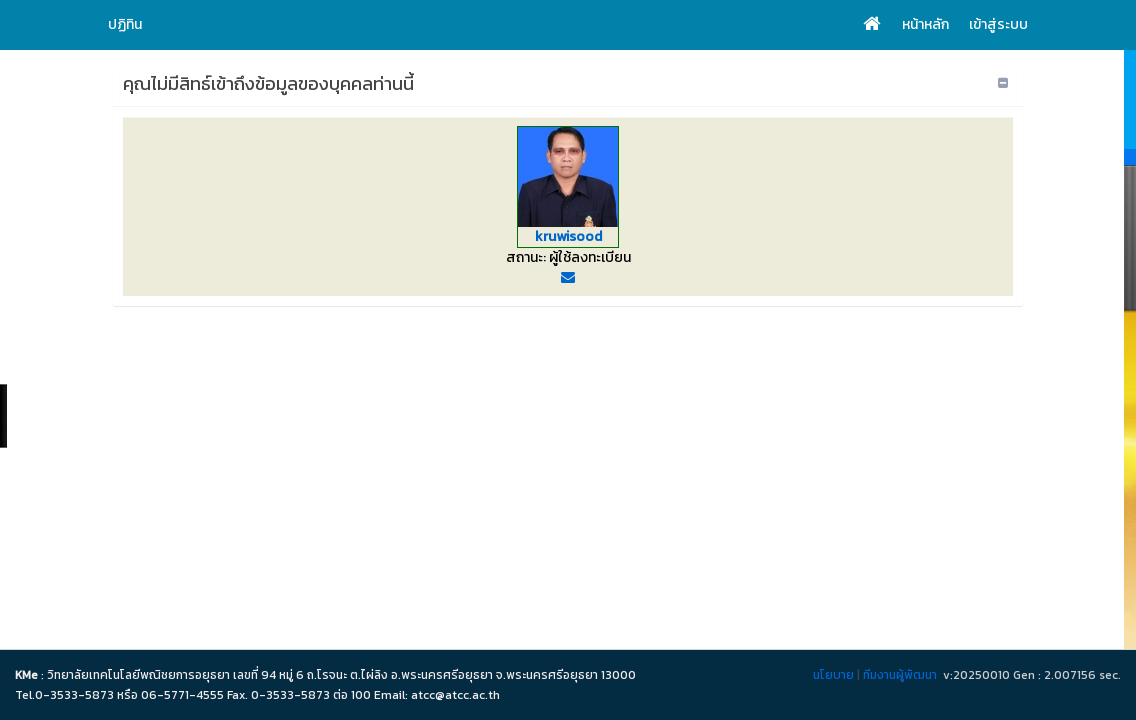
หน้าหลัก (925, 24)
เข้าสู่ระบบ (998, 24)
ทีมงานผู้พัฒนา (900, 675)
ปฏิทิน (125, 24)
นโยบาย (833, 675)
